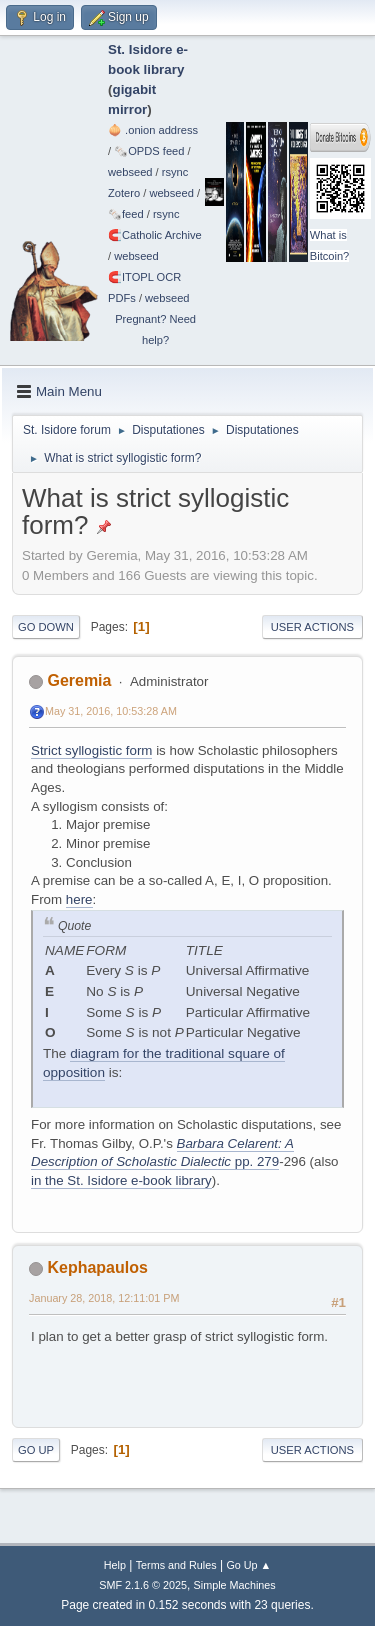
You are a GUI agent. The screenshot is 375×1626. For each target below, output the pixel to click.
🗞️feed (126, 214)
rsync (175, 172)
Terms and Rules (176, 1565)
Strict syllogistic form (91, 750)
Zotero (124, 193)
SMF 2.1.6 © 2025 (143, 1585)
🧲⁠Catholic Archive (155, 235)
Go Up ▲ (248, 1565)
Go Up (36, 1450)
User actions (312, 627)
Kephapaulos (97, 1267)
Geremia (79, 680)
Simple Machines (235, 1585)
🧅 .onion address (153, 130)
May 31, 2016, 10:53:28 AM (111, 711)
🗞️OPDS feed (149, 151)
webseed (130, 172)
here (79, 899)
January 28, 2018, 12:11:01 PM (104, 1298)
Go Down (46, 627)
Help (115, 1565)
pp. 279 (255, 1161)
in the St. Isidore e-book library (121, 1180)
